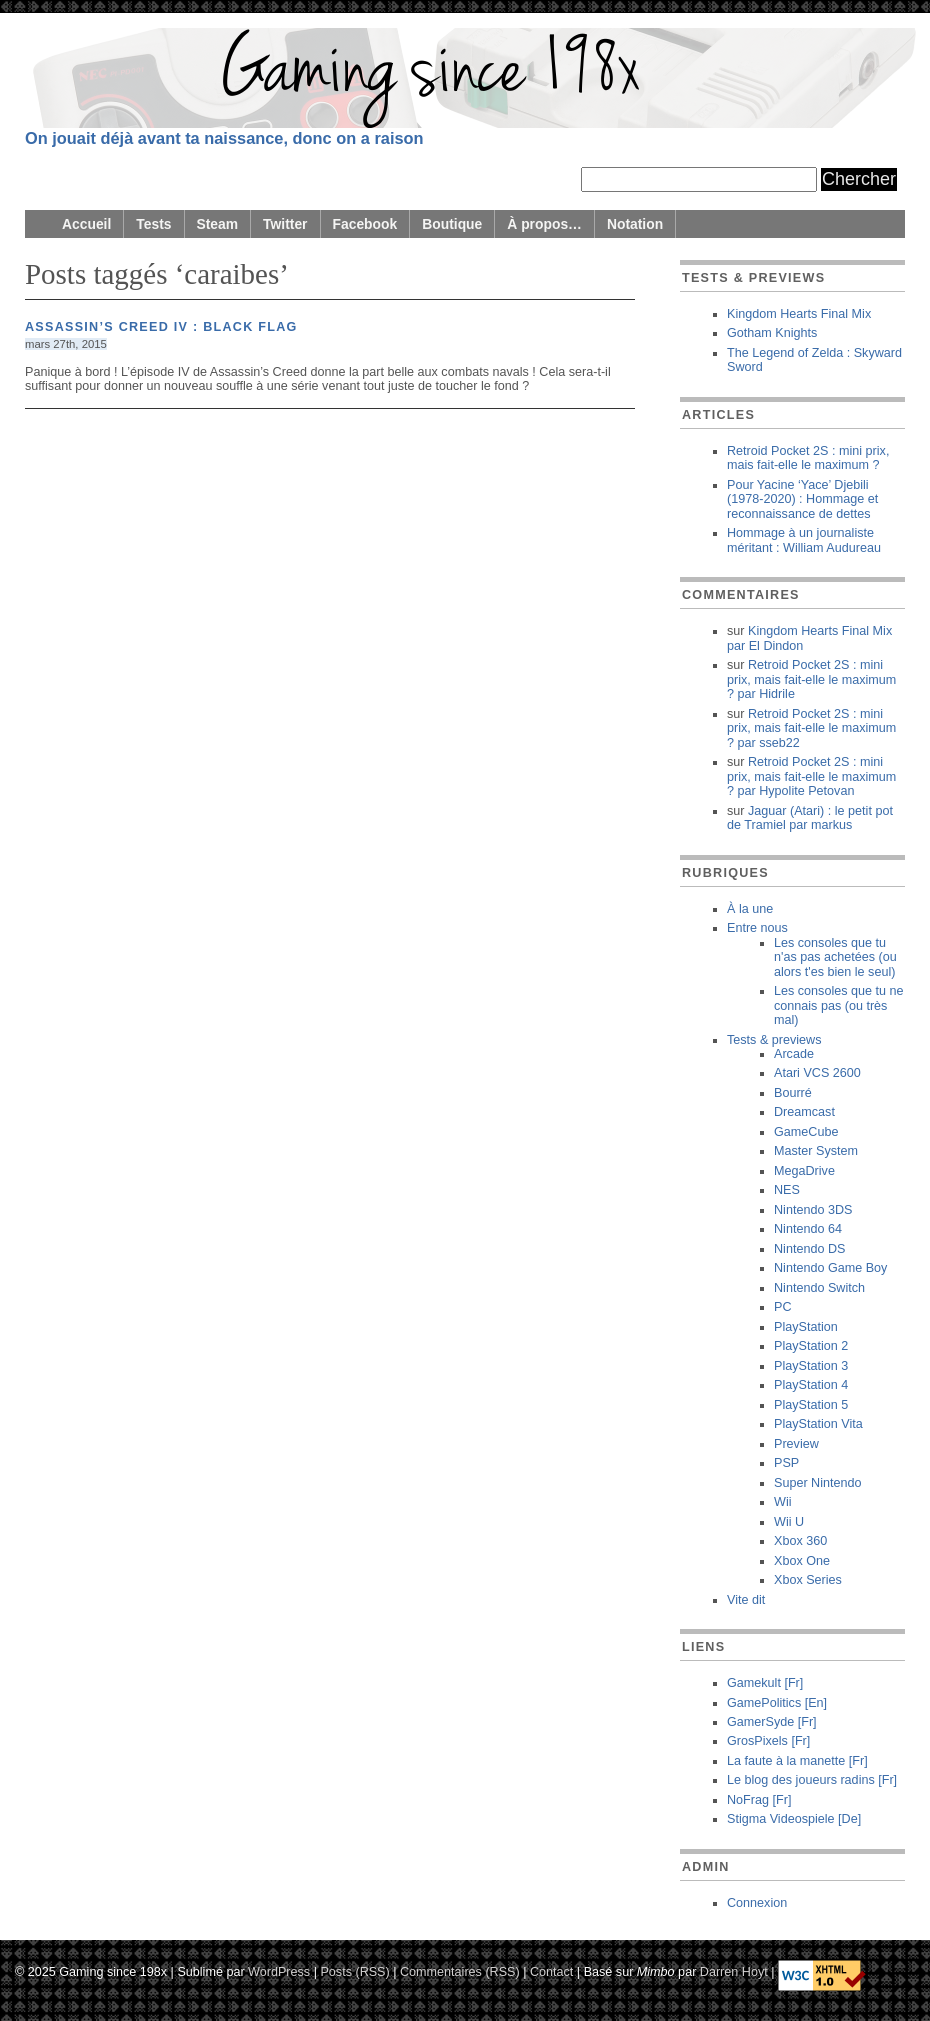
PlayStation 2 (811, 1346)
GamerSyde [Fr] (772, 1722)
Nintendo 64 (808, 1229)
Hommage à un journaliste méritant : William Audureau (804, 540)
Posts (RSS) (354, 1972)
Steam (218, 224)
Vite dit (746, 1600)
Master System (816, 1151)
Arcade (794, 1054)
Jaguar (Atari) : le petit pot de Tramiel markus (810, 818)
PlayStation (806, 1327)
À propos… (544, 224)
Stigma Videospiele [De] (794, 1819)
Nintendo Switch (819, 1288)
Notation (635, 224)
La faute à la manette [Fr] (797, 1761)
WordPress (279, 1972)
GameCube (806, 1132)
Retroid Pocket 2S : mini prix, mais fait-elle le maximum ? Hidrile (811, 679)
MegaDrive (804, 1171)
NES (787, 1190)
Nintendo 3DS (813, 1210)
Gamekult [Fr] (765, 1683)
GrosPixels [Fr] (768, 1741)
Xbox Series (808, 1580)
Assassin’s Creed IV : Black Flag (161, 327)
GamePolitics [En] (777, 1703)
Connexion (757, 1903)
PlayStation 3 (811, 1366)
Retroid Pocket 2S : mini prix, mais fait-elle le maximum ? (808, 458)
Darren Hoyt (734, 1972)
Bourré (793, 1093)
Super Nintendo (818, 1483)
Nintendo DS (809, 1249)
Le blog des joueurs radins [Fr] (812, 1780)
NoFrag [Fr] (759, 1800)
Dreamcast (804, 1112)
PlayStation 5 (811, 1405)
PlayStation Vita (818, 1424)
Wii (782, 1502)
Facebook (365, 224)
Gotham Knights (772, 333)
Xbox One (802, 1561)
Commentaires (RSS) (460, 1972)
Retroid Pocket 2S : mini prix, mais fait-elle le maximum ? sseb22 (811, 728)
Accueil (86, 224)
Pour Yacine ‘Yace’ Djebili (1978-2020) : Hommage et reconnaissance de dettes (802, 499)
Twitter (285, 224)
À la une (750, 909)
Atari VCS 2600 (817, 1073)
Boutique (452, 224)
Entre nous (757, 928)
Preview (796, 1444)
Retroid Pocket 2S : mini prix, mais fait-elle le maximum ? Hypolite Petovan (811, 776)
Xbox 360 (800, 1541)
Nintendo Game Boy (830, 1268)
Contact (551, 1972)
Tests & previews (774, 1040)
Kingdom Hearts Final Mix (799, 314)
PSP (786, 1463)
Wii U (789, 1522)
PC (783, 1307)
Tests (153, 224)
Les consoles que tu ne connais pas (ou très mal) (839, 1005)
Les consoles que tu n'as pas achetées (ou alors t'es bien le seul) (835, 957)
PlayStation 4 (811, 1385)
